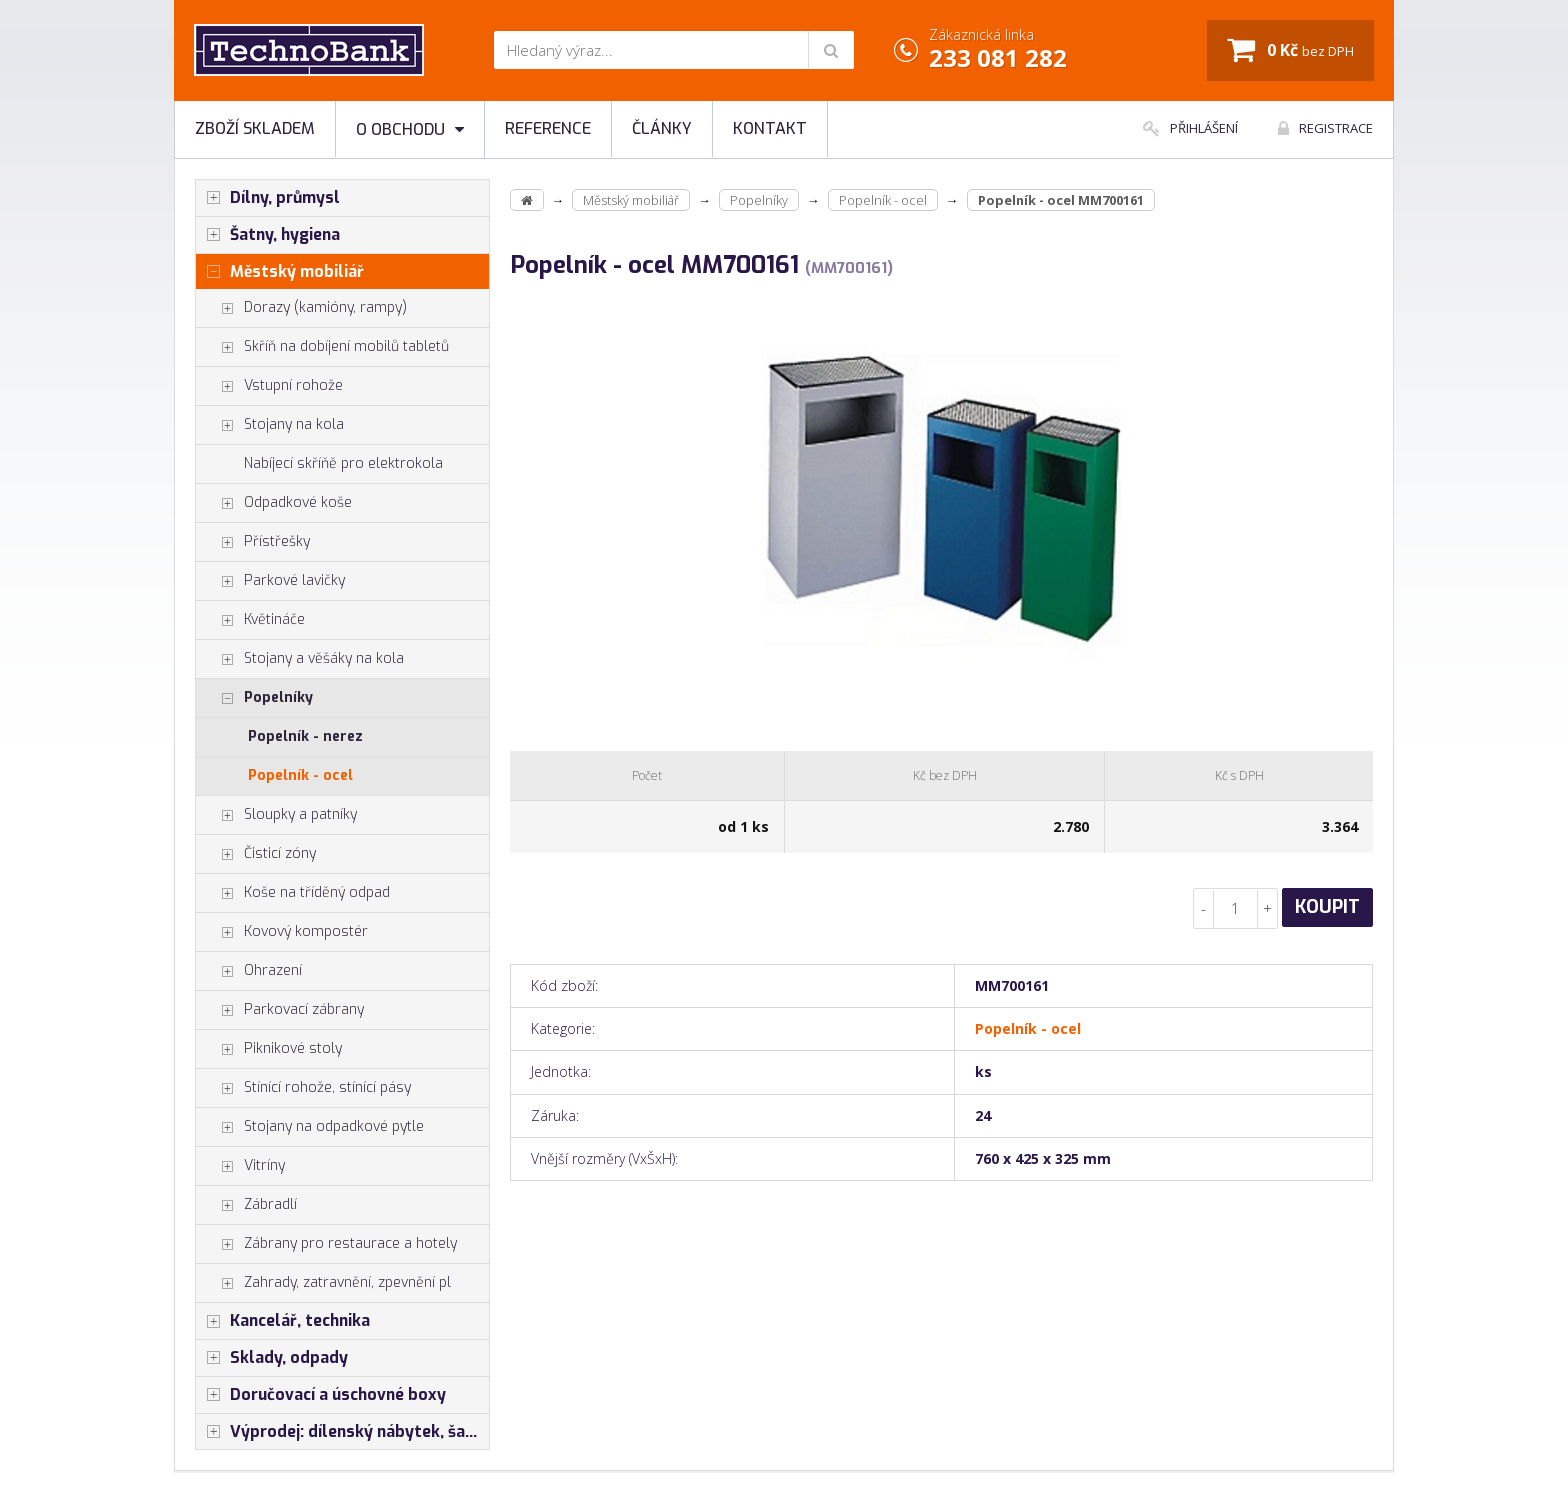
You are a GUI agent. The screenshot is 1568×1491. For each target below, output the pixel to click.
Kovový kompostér (282, 932)
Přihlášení (1190, 128)
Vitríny (240, 1166)
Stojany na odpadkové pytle (310, 1127)
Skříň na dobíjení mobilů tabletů (322, 347)
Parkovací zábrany (280, 1010)
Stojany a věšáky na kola (300, 659)
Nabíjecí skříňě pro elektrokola (343, 463)
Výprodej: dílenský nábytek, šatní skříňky (342, 1432)
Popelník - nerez (305, 736)
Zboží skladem (255, 128)
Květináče (250, 620)
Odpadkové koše (274, 503)
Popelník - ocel (300, 775)
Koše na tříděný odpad (293, 893)
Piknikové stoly (269, 1049)
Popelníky (254, 698)
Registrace (1325, 128)
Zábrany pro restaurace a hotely (326, 1244)
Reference (548, 128)
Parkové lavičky (270, 581)
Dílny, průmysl (268, 198)
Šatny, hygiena (268, 235)
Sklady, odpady (272, 1358)
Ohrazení (249, 971)
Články (662, 128)
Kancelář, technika (283, 1321)
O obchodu (410, 129)
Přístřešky (253, 542)
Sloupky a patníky (276, 815)
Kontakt (770, 128)
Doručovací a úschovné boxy (321, 1395)
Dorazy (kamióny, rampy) (301, 308)
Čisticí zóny (256, 854)
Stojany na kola (270, 425)
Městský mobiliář (280, 272)
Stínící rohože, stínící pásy (303, 1088)
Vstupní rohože (269, 386)
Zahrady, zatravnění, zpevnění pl (323, 1283)
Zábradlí (246, 1205)
